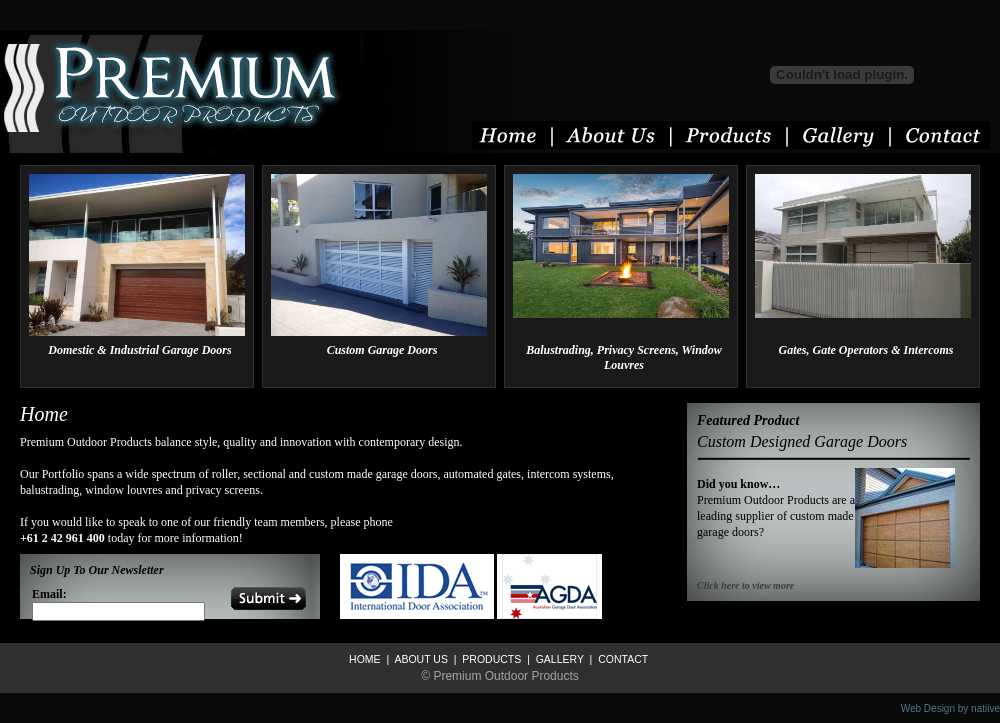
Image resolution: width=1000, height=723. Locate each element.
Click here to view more (745, 585)
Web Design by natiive (950, 708)
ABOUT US (420, 659)
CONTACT (621, 659)
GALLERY (558, 659)
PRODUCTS (490, 659)
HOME (365, 659)
